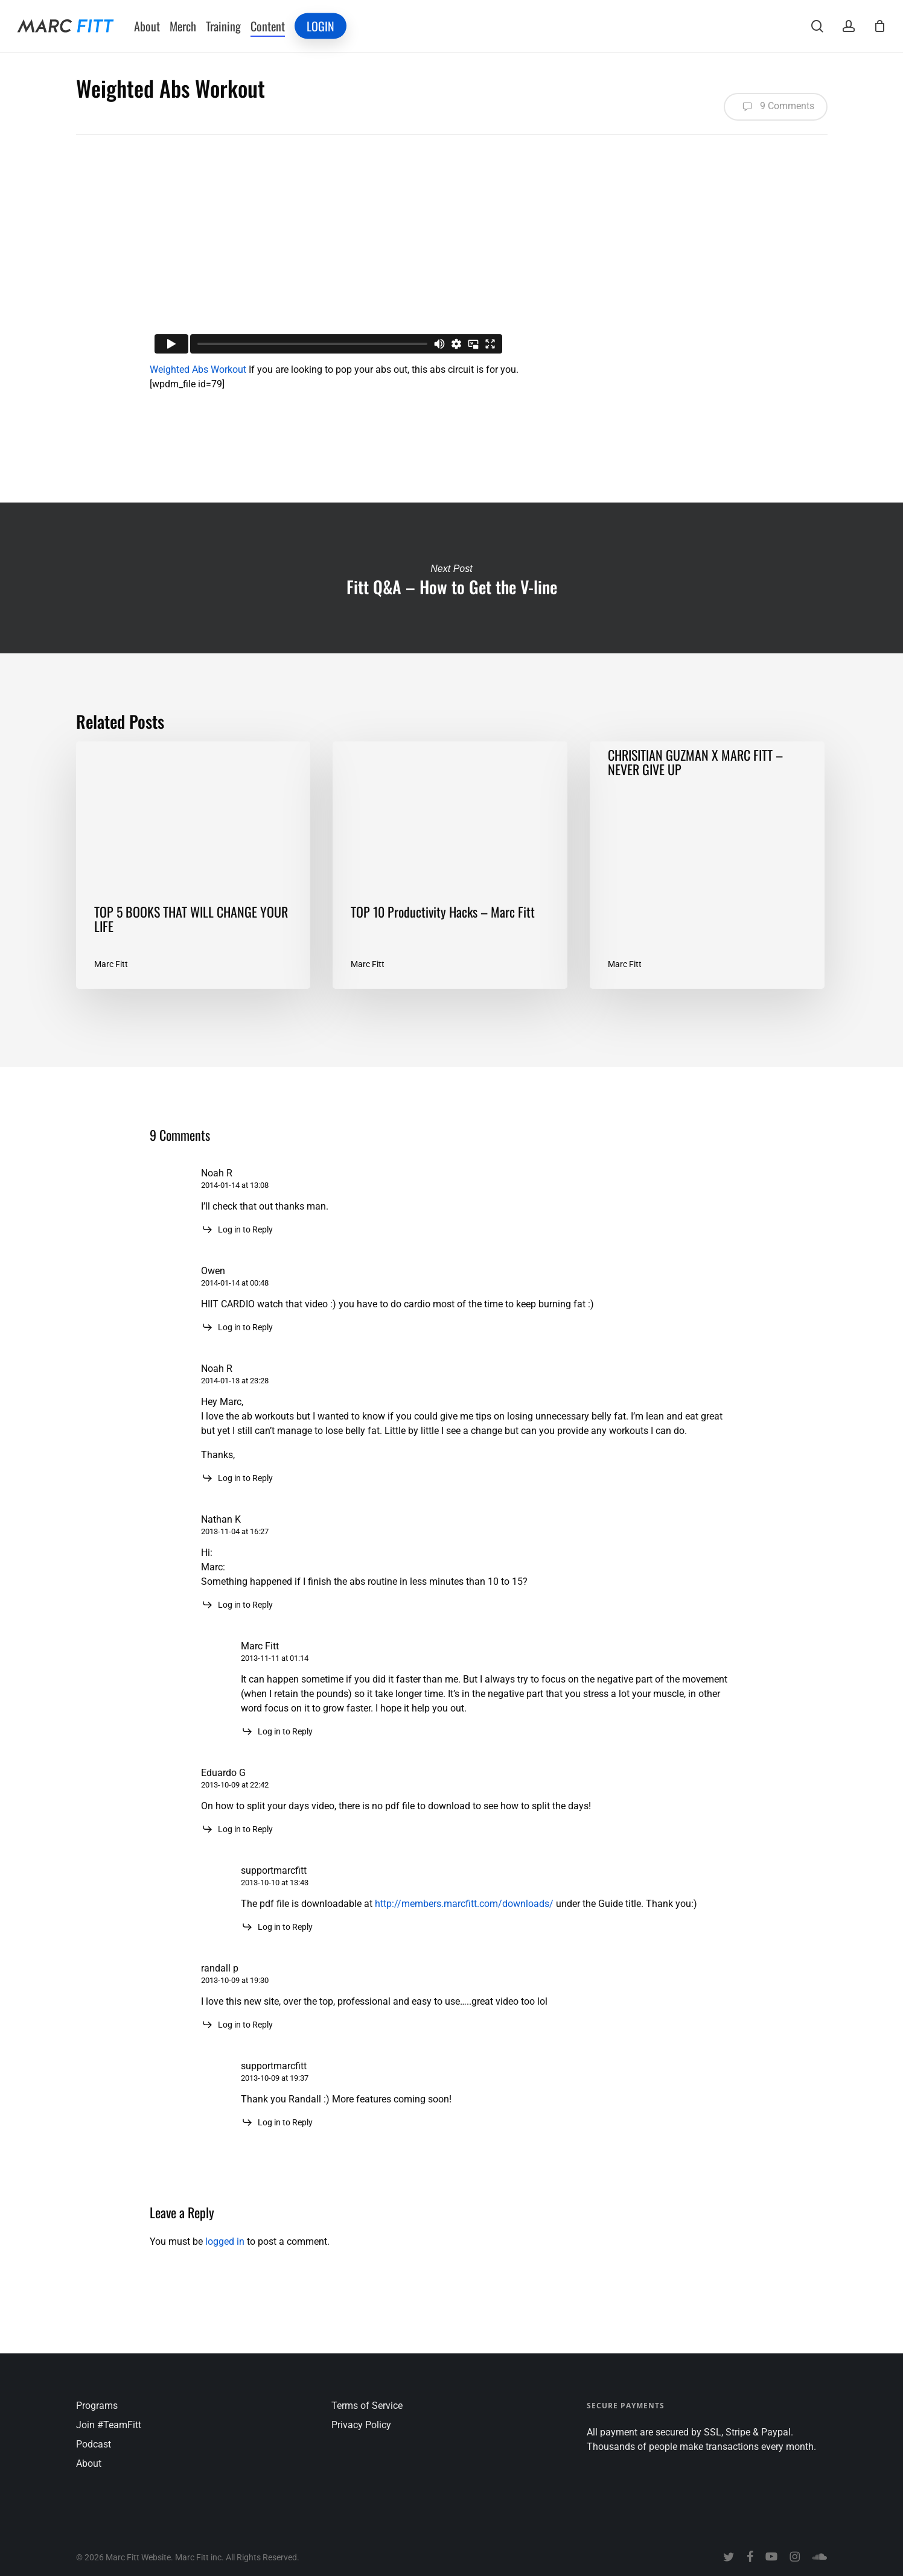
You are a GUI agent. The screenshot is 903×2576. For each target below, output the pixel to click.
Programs (97, 2405)
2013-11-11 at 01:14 (274, 1658)
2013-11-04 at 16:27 (235, 1531)
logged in (224, 2241)
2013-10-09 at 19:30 (235, 1980)
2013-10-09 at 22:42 (235, 1784)
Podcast (93, 2444)
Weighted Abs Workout (198, 369)
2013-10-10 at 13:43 (274, 1882)
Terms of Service (367, 2405)
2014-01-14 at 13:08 (235, 1185)
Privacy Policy (361, 2425)
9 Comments (775, 107)
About (88, 2463)
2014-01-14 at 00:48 (235, 1282)
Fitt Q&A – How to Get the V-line (451, 578)
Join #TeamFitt (108, 2425)
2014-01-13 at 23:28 (235, 1380)
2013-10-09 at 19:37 (274, 2078)
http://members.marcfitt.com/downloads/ (464, 1903)
